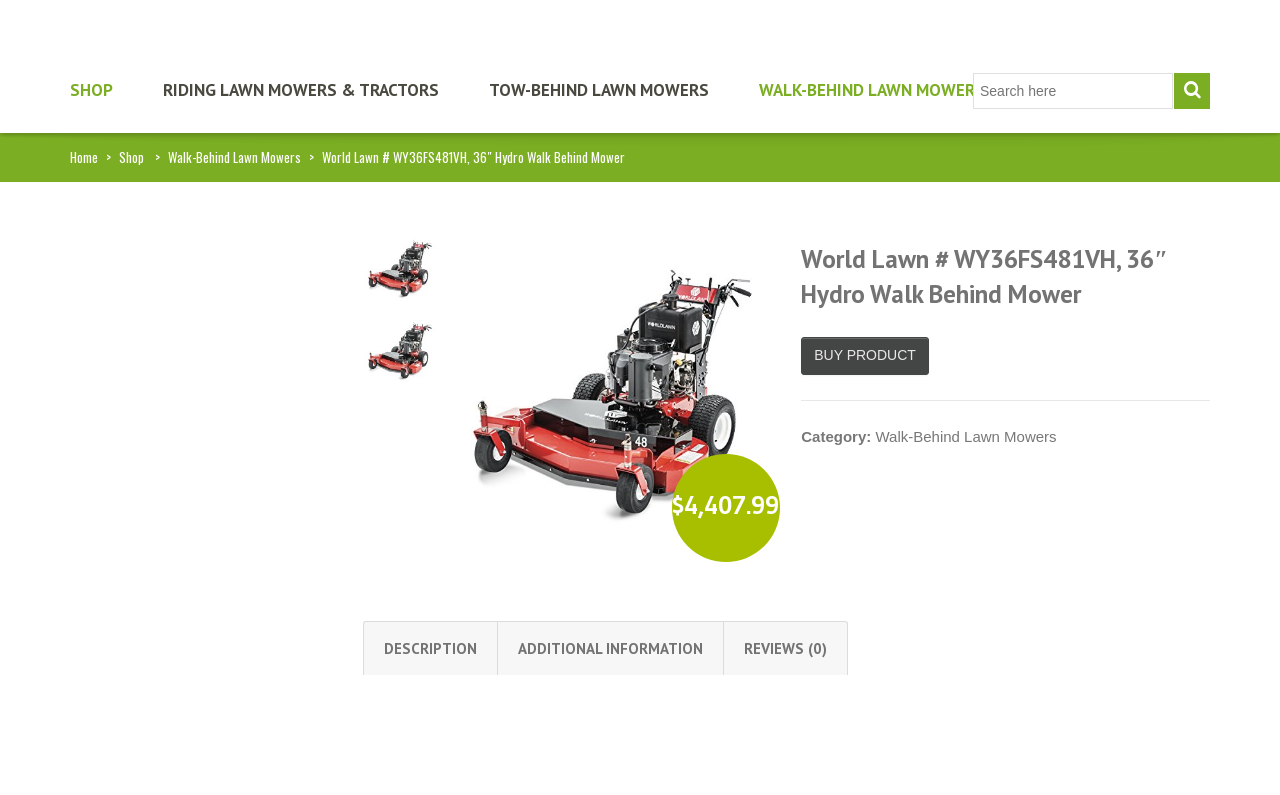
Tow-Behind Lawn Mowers (599, 90)
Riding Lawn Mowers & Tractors (301, 90)
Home (84, 157)
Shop (91, 90)
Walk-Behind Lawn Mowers (872, 90)
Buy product (865, 355)
